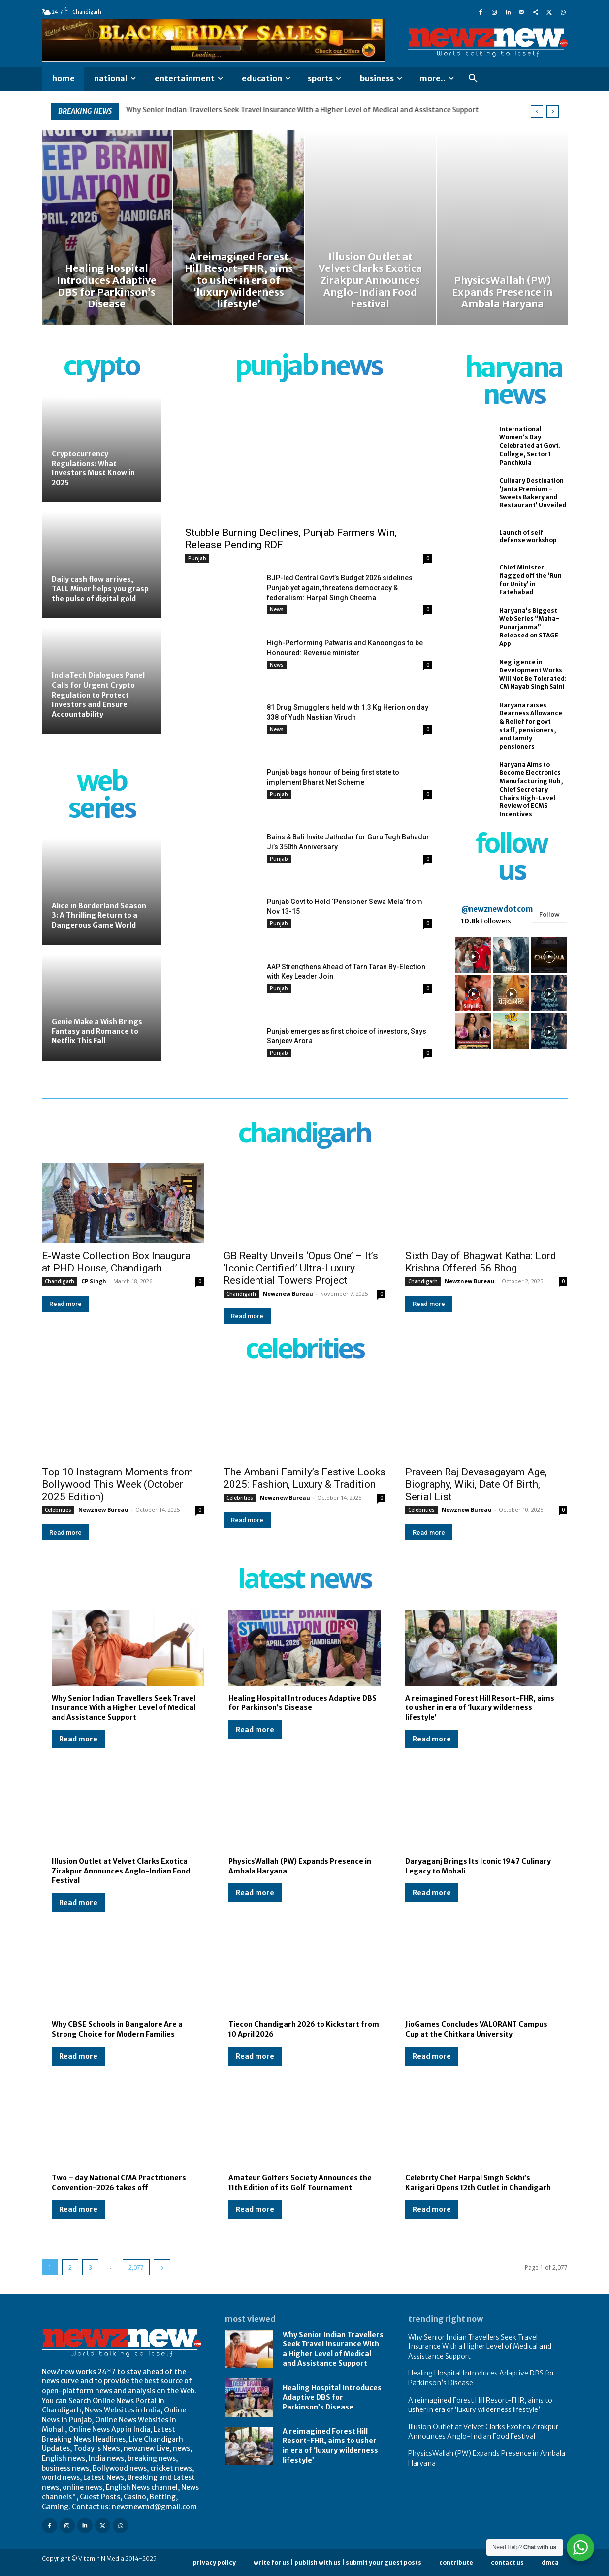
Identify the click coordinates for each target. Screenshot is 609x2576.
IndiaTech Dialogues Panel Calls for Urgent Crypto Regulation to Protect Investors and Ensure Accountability (98, 694)
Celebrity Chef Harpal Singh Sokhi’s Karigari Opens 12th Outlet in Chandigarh (478, 2183)
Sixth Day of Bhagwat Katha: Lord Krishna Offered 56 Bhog (480, 1262)
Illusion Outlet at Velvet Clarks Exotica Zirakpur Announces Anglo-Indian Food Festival (121, 1871)
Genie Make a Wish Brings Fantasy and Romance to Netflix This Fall (97, 1031)
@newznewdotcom (497, 909)
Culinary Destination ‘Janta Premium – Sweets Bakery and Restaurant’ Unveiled (532, 493)
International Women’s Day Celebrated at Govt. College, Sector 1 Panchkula (530, 445)
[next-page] (162, 2267)
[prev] (537, 111)
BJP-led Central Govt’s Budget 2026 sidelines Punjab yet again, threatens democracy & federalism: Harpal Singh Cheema (340, 588)
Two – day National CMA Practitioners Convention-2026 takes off (119, 2183)
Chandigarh (59, 1281)
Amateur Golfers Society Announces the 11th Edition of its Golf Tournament (300, 2183)
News (277, 609)
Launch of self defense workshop (528, 536)
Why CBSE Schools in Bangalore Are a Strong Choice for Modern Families (117, 2029)
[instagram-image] (473, 955)
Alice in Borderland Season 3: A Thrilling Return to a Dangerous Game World (99, 916)
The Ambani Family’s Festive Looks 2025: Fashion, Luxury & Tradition (304, 1478)
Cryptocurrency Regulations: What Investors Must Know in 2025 (93, 468)
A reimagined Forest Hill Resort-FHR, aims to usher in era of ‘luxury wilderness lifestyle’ (479, 1708)
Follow (549, 914)
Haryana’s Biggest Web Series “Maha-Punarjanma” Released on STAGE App (529, 627)
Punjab (197, 558)
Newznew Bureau (288, 1293)
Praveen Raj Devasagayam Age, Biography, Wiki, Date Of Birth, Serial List (476, 1484)
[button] (473, 79)
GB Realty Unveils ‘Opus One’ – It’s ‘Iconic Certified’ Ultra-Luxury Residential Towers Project (301, 1268)
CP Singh (93, 1281)
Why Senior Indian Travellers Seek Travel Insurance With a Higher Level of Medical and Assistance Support (303, 109)
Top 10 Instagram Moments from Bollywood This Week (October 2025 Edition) (117, 1484)
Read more (65, 1303)
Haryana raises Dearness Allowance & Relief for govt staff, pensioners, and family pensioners (530, 726)
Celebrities (58, 1509)
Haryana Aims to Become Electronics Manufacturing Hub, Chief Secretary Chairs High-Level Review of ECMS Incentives (531, 789)
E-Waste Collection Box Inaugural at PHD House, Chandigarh (117, 1262)
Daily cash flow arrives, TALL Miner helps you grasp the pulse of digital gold (100, 589)
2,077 (136, 2267)
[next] (552, 111)
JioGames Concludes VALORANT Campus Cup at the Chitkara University (476, 2029)
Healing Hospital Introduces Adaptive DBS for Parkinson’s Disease (302, 1703)
